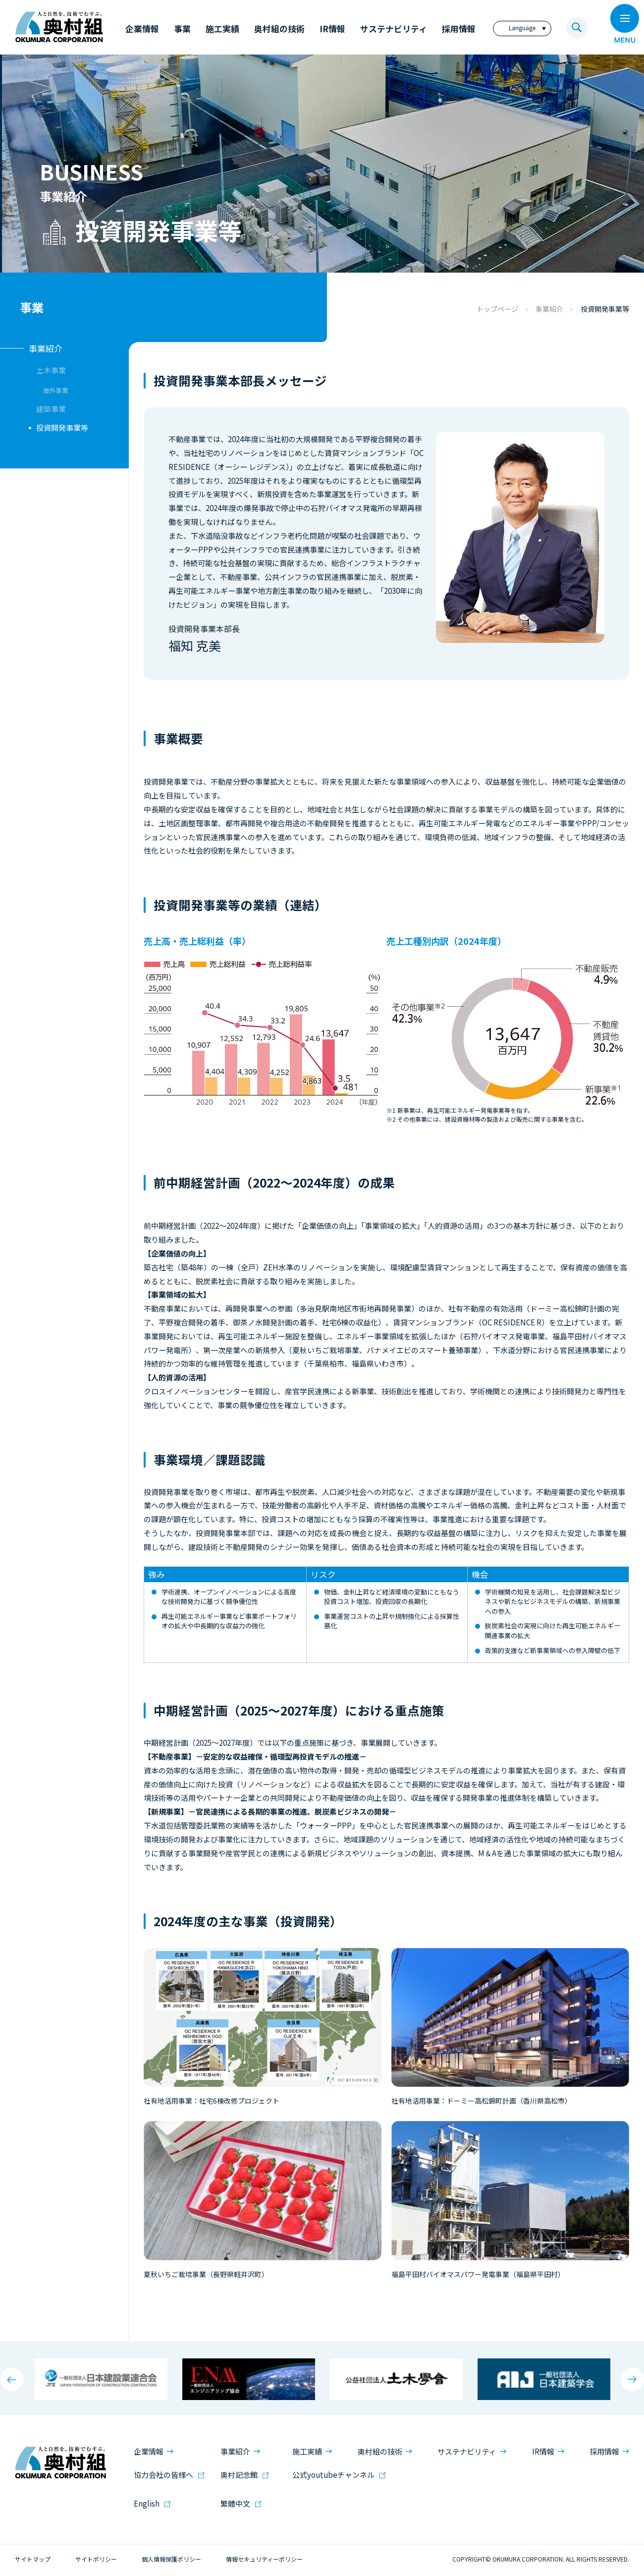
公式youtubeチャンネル (333, 2474)
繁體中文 (235, 2503)
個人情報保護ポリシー (171, 2559)
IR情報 (543, 2451)
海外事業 (55, 390)
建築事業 (51, 408)
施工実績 (307, 2451)
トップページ (497, 309)
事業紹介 (549, 309)
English (147, 2503)
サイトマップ (33, 2559)
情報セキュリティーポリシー (264, 2559)
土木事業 (51, 370)
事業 (32, 307)
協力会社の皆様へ (163, 2474)
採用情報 (604, 2451)
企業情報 (148, 2451)
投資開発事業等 (62, 427)
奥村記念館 (239, 2474)
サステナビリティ (466, 2451)
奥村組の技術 (380, 2451)
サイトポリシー (96, 2559)
